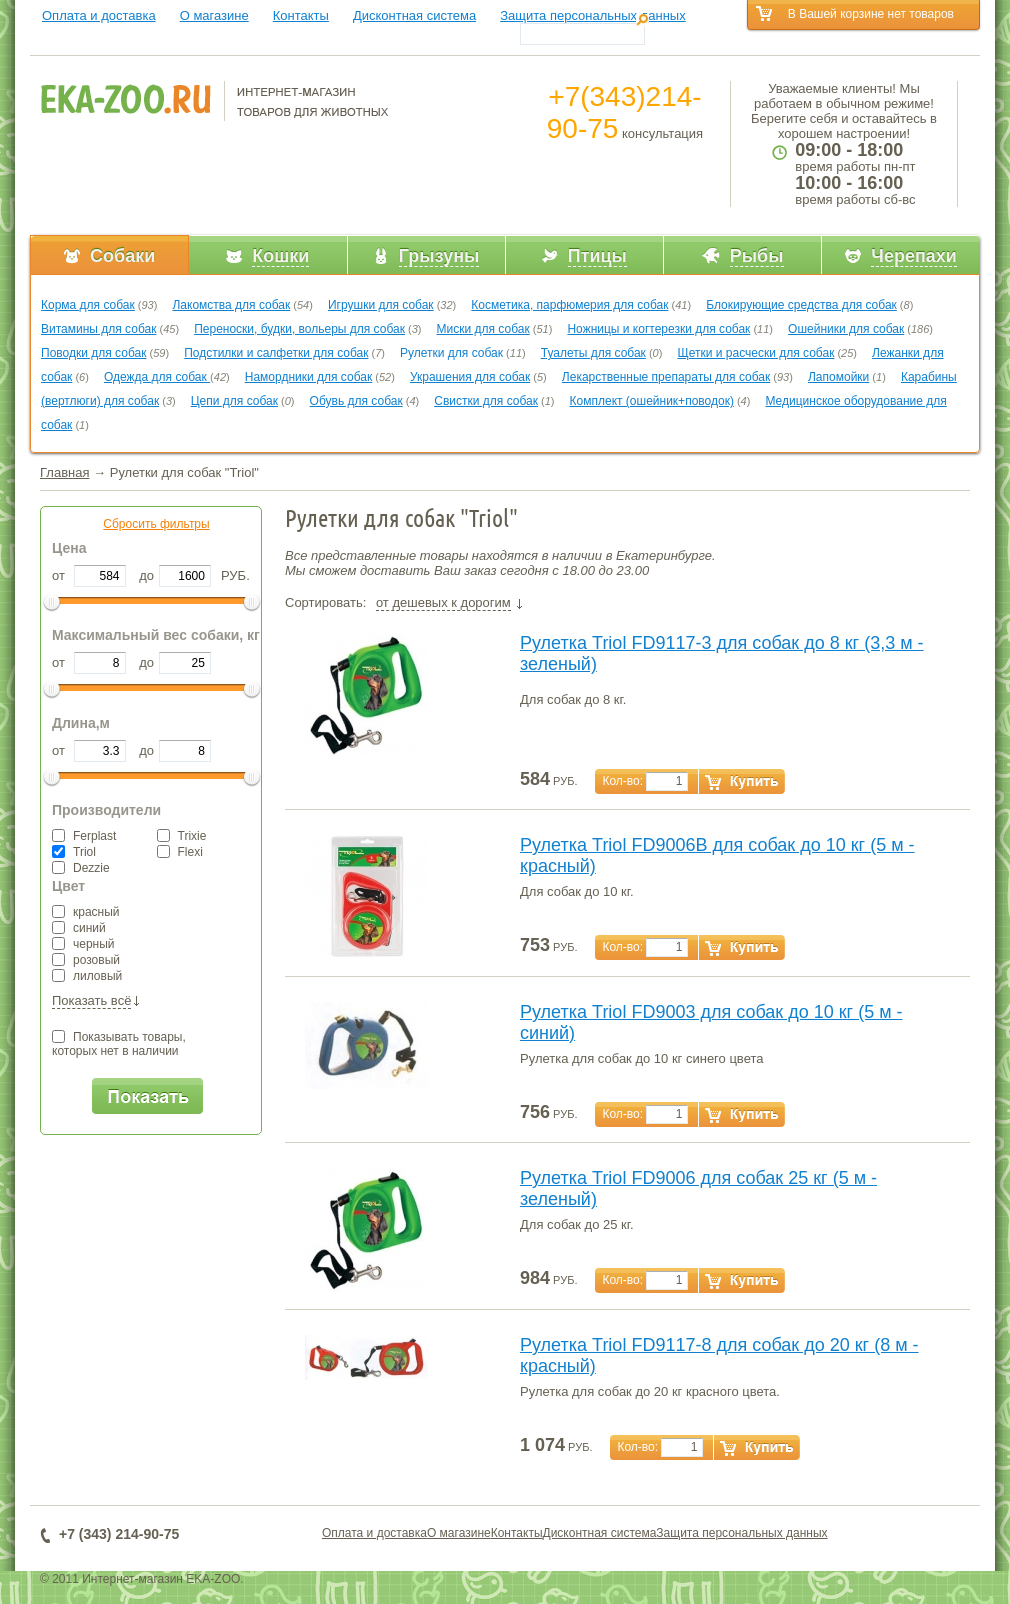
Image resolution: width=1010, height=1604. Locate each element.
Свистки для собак (486, 401)
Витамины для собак (98, 329)
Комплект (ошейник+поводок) (652, 401)
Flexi (180, 852)
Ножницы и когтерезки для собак (658, 329)
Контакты (301, 15)
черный (83, 944)
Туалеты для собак (593, 353)
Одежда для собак (157, 377)
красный (86, 912)
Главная (64, 472)
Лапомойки (838, 377)
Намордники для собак (308, 377)
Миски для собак (483, 329)
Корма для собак (88, 305)
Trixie (182, 836)
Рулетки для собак (451, 353)
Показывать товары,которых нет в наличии (119, 1044)
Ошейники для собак (846, 329)
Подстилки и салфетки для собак (276, 353)
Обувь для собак (356, 401)
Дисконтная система (414, 15)
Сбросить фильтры (156, 524)
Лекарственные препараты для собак (666, 377)
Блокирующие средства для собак (801, 305)
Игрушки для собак (381, 305)
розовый (86, 960)
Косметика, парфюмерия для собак (569, 305)
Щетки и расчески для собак (755, 353)
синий (79, 928)
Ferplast (84, 836)
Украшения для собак (470, 377)
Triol (74, 852)
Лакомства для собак (231, 305)
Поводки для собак (93, 353)
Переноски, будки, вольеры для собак (299, 329)
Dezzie (81, 868)
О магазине (214, 15)
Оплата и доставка (99, 15)
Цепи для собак (234, 401)
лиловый (87, 976)
